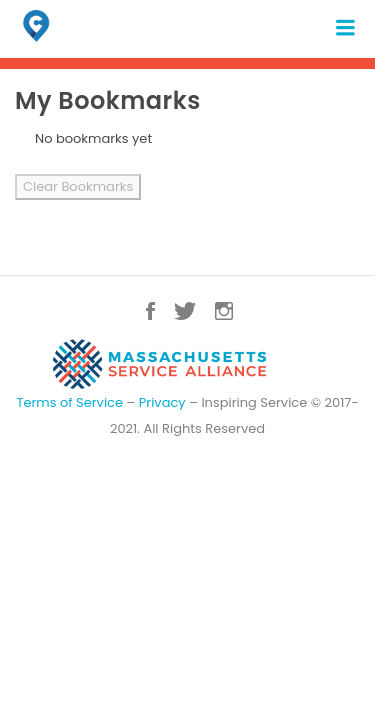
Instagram (224, 311)
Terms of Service (69, 402)
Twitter (185, 311)
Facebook (150, 311)
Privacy (162, 402)
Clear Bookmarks (78, 186)
